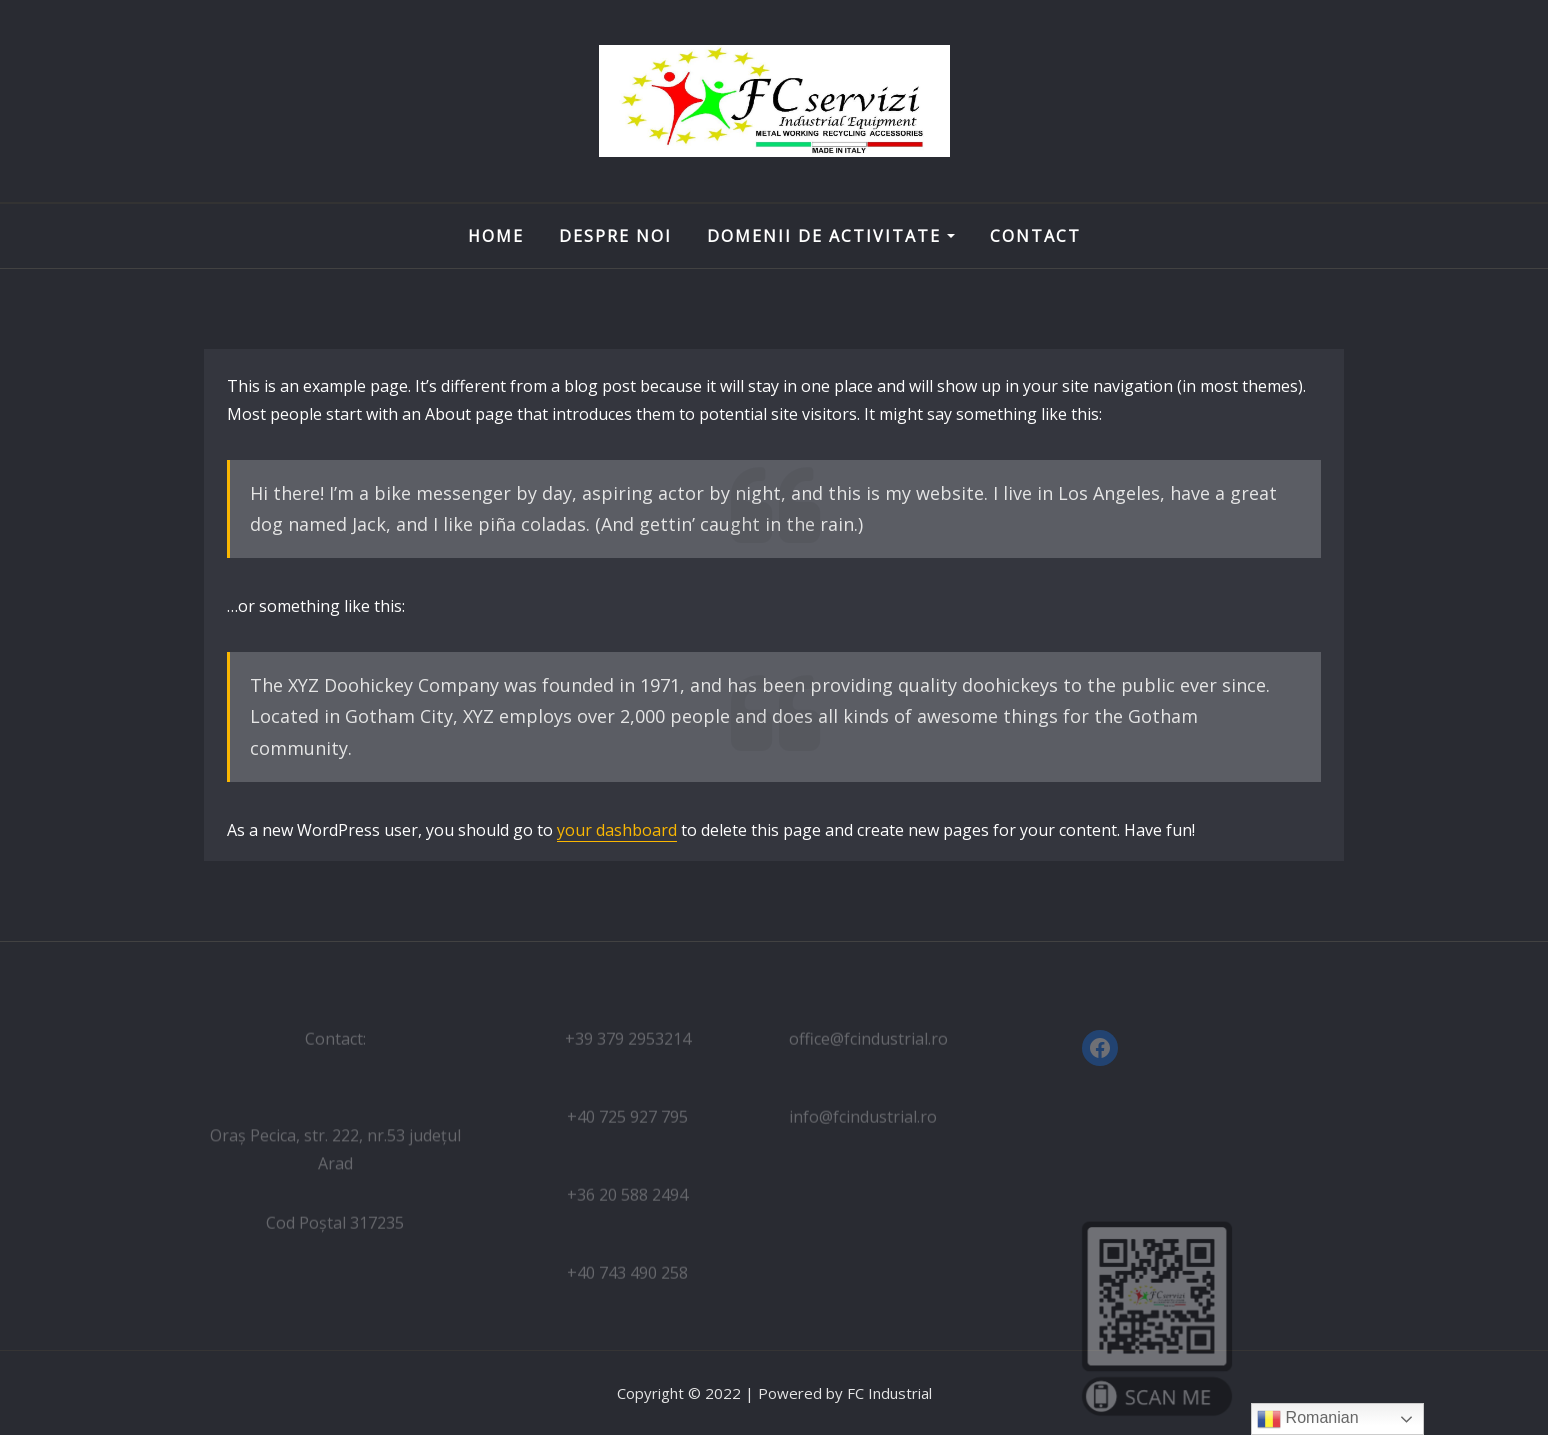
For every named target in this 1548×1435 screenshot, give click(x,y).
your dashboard (617, 830)
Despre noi (615, 236)
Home (496, 236)
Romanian (1307, 1419)
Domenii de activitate (831, 236)
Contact (1035, 236)
